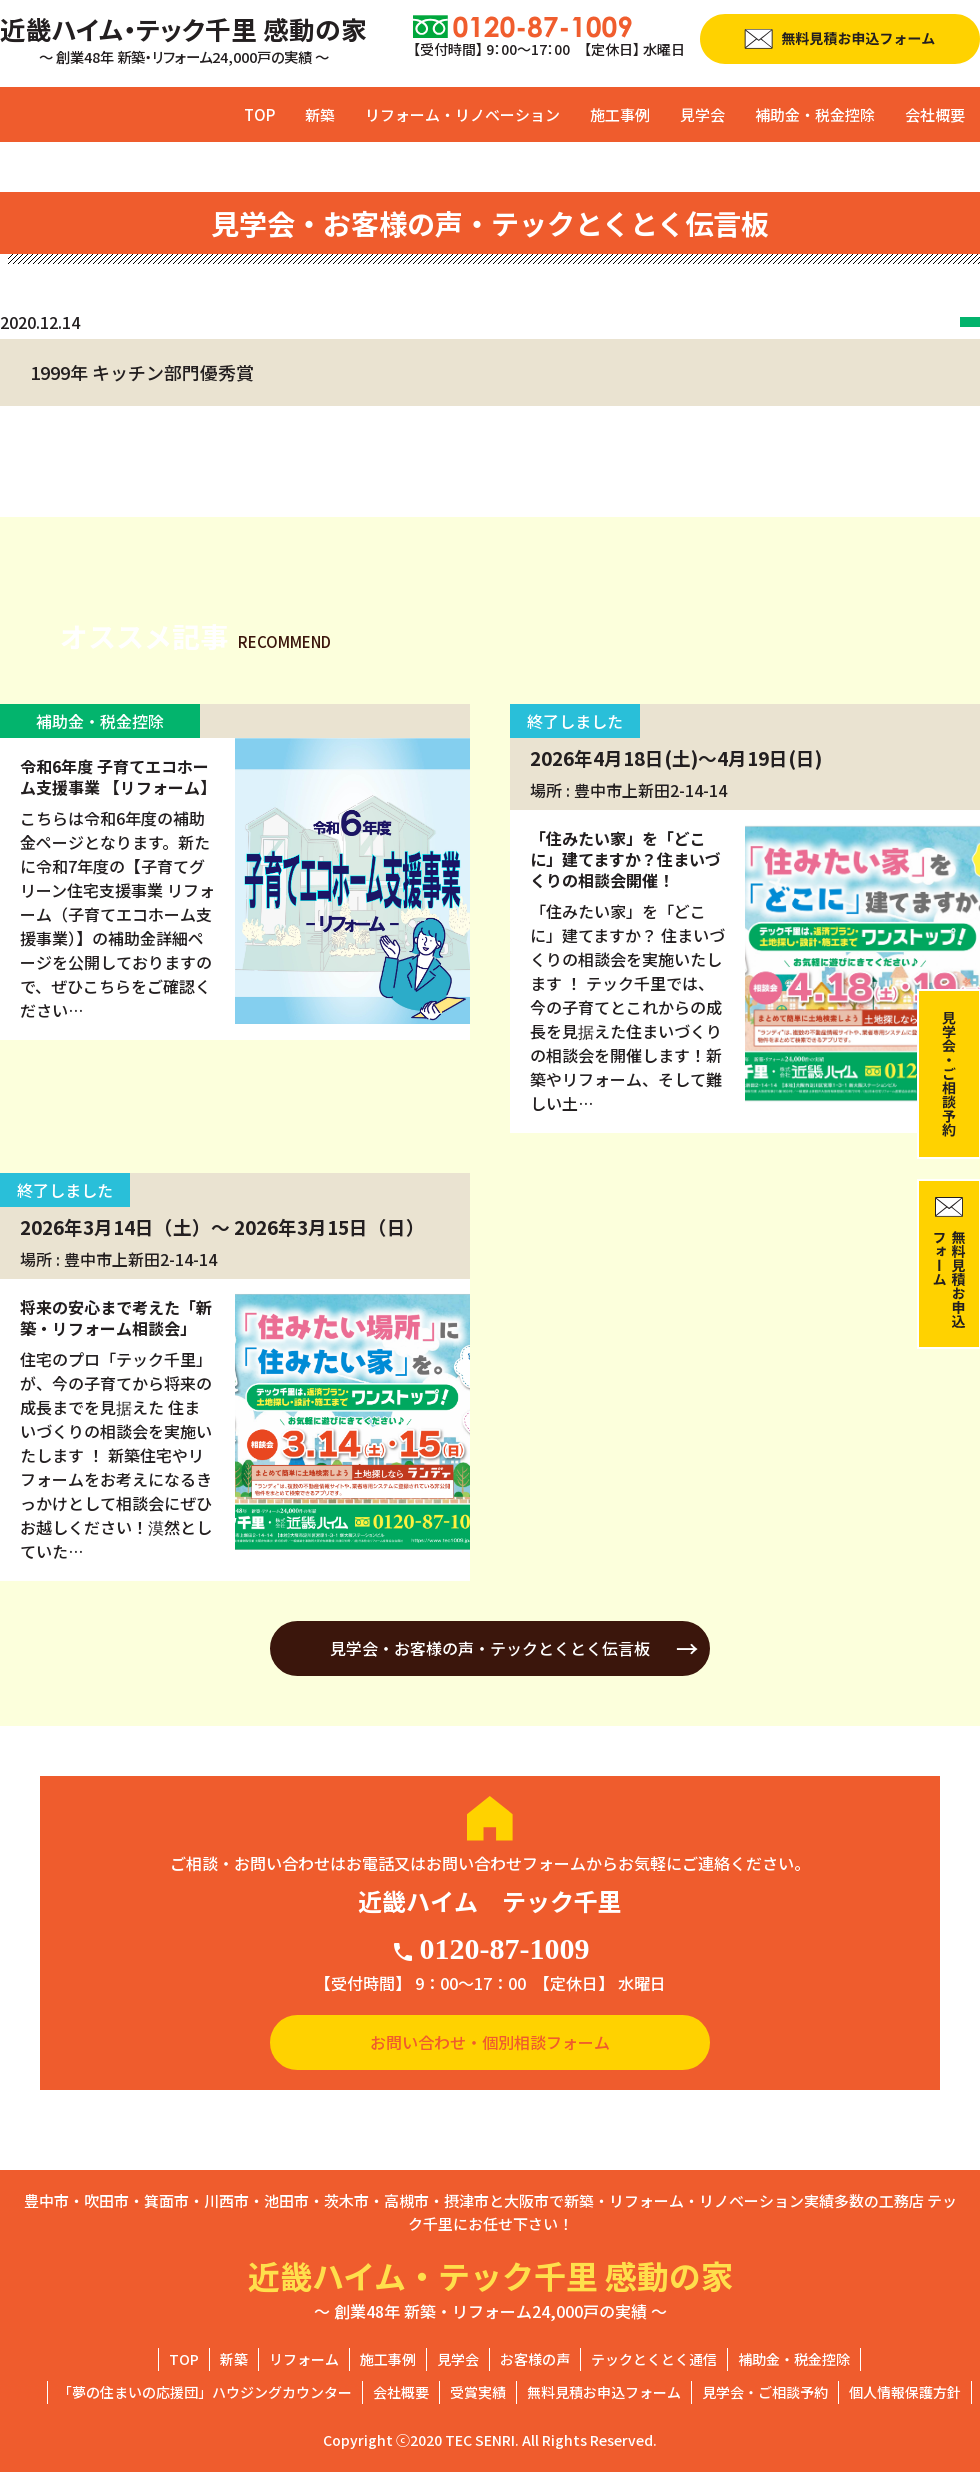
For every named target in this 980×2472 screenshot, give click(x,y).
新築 (320, 114)
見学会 (702, 114)
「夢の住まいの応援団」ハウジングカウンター (205, 2392)
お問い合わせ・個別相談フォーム (490, 2042)
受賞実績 (478, 2392)
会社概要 (935, 114)
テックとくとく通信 (654, 2359)
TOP (259, 114)
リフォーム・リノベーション (462, 114)
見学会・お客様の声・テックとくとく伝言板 (490, 1648)
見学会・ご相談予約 (765, 2392)
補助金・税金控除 (815, 114)
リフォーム (304, 2359)
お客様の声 (535, 2359)
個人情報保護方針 (905, 2392)
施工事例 (620, 114)
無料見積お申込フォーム (604, 2392)
